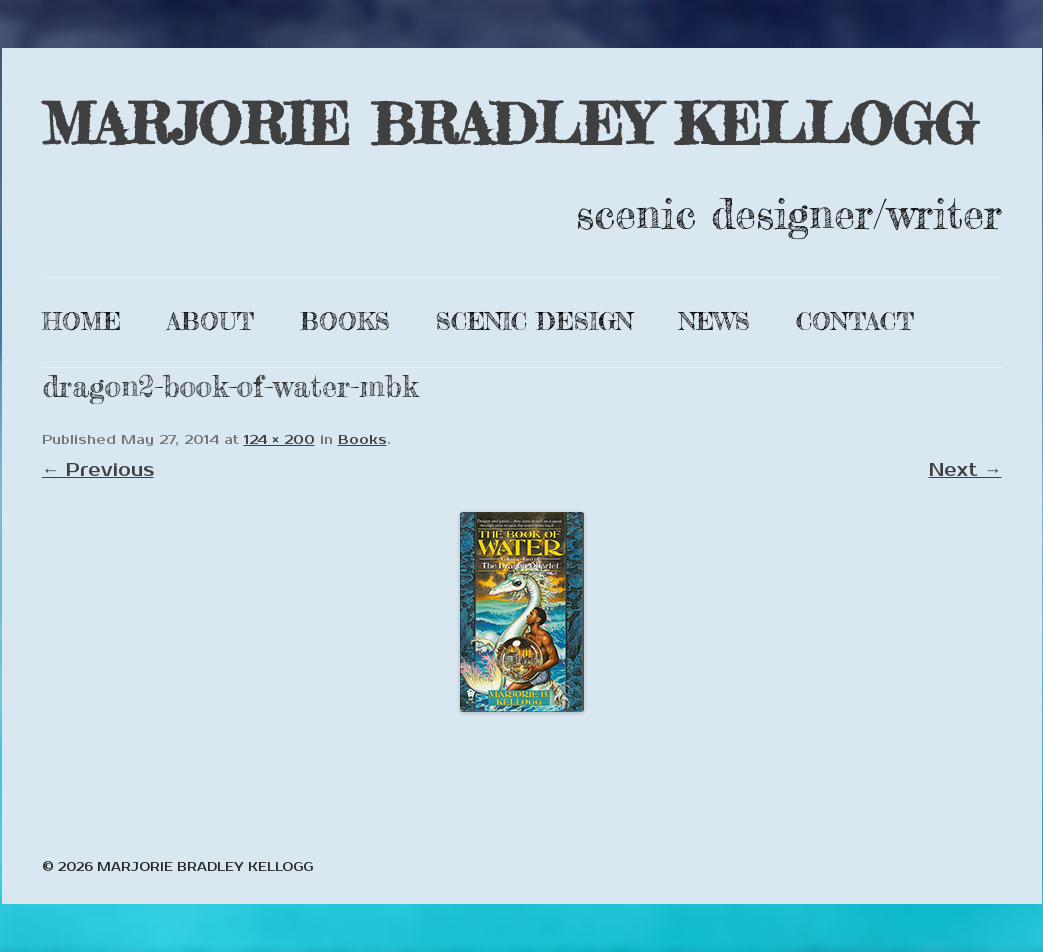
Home (81, 321)
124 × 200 (279, 440)
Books (345, 321)
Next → (965, 470)
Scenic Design (534, 321)
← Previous (98, 470)
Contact (855, 321)
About (210, 321)
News (714, 321)
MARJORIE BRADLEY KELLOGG (509, 123)
